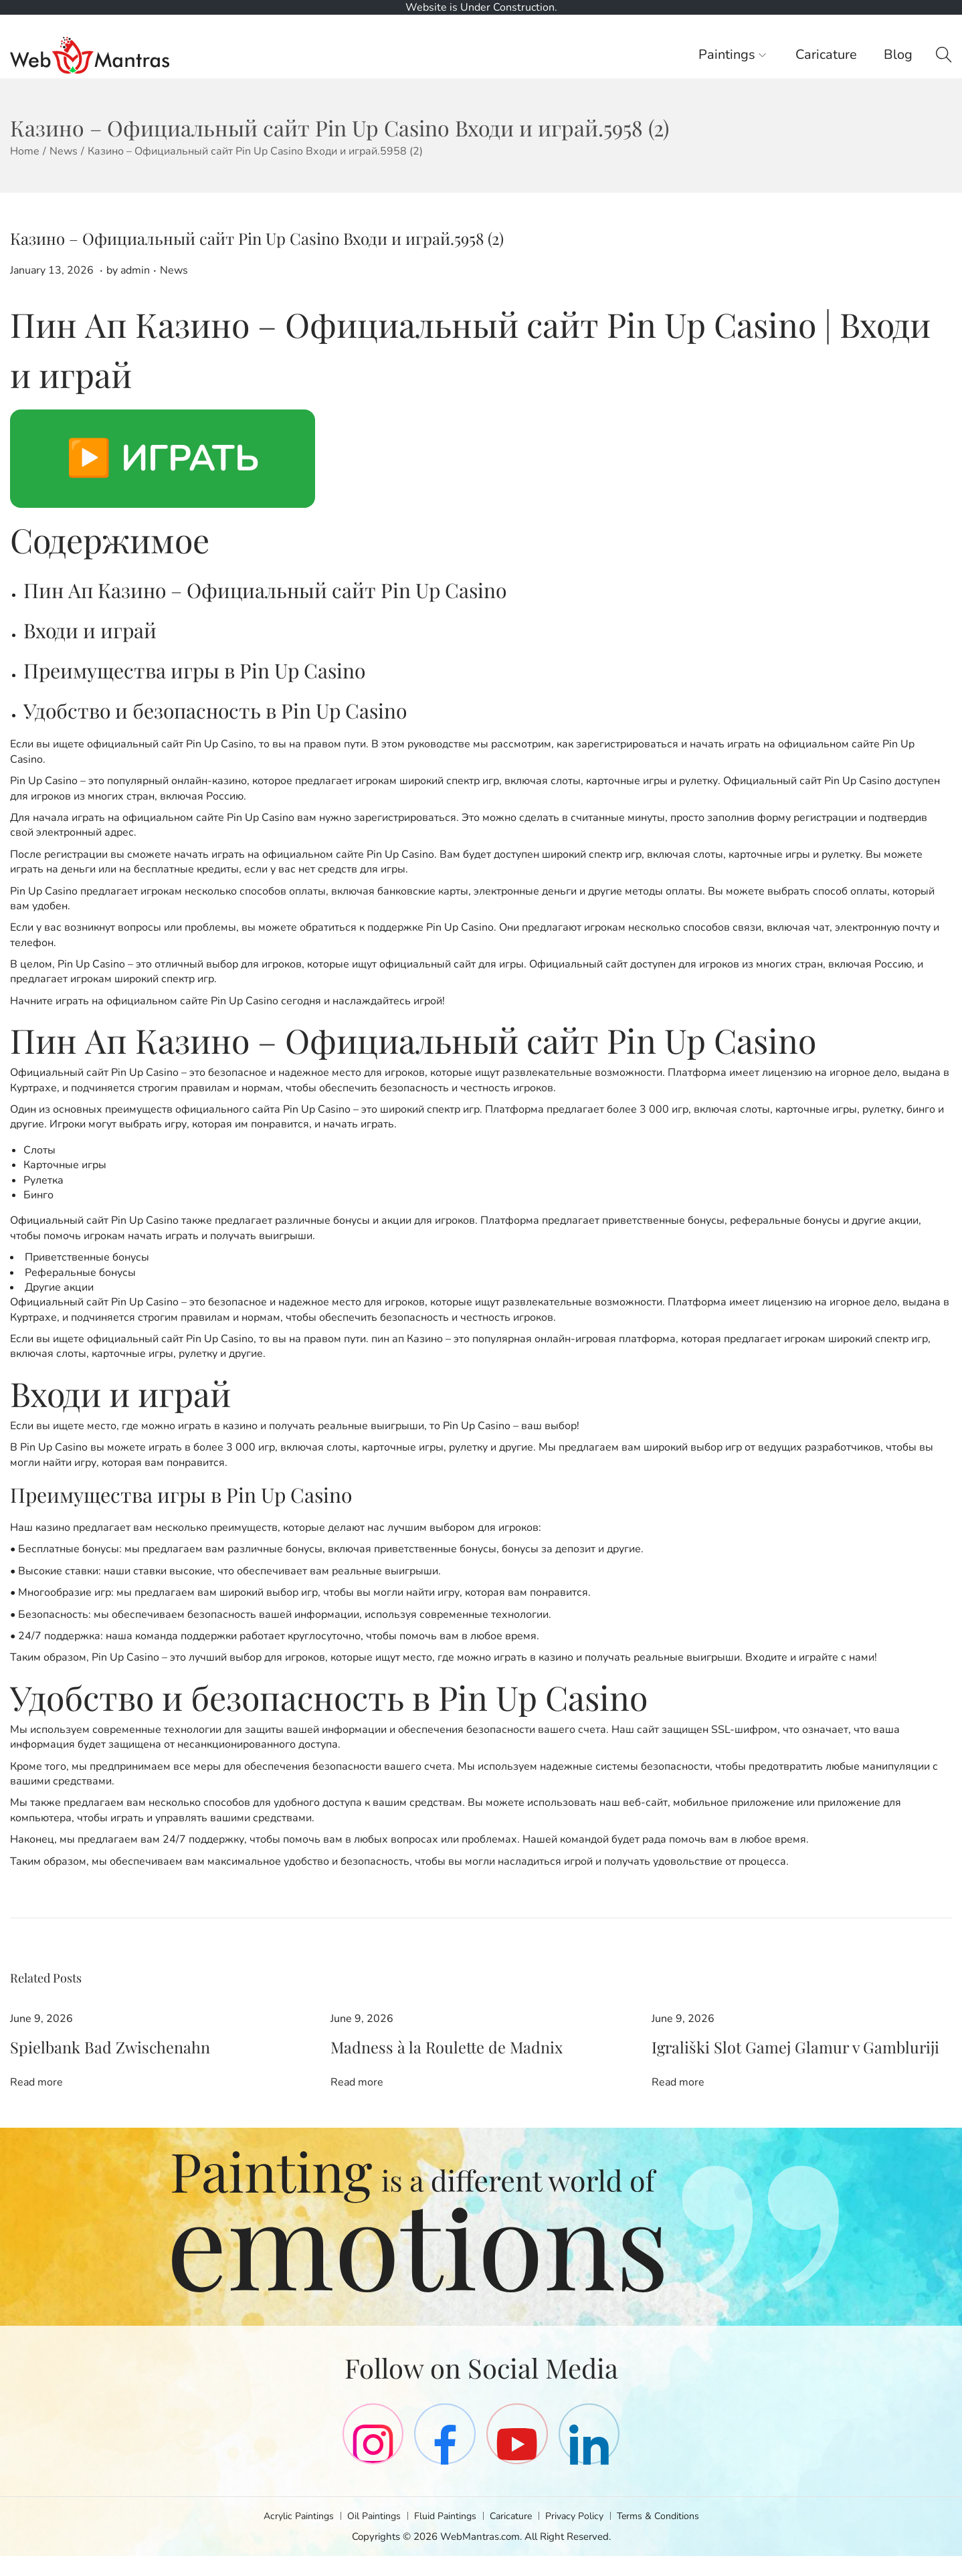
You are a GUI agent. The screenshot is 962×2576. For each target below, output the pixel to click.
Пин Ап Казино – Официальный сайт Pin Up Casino (264, 590)
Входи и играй (90, 630)
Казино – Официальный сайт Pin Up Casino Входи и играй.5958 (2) (257, 238)
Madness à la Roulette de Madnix (409, 2047)
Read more (36, 2080)
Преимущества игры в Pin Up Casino (194, 670)
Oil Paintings (368, 2536)
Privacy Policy (580, 2536)
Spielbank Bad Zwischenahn (78, 2047)
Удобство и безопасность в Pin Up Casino (215, 710)
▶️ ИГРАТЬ (162, 458)
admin (135, 270)
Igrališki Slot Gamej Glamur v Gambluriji (749, 2047)
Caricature (512, 2536)
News (64, 151)
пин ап (387, 1338)
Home (24, 151)
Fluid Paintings (444, 2536)
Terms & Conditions (667, 2536)
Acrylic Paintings (289, 2536)
